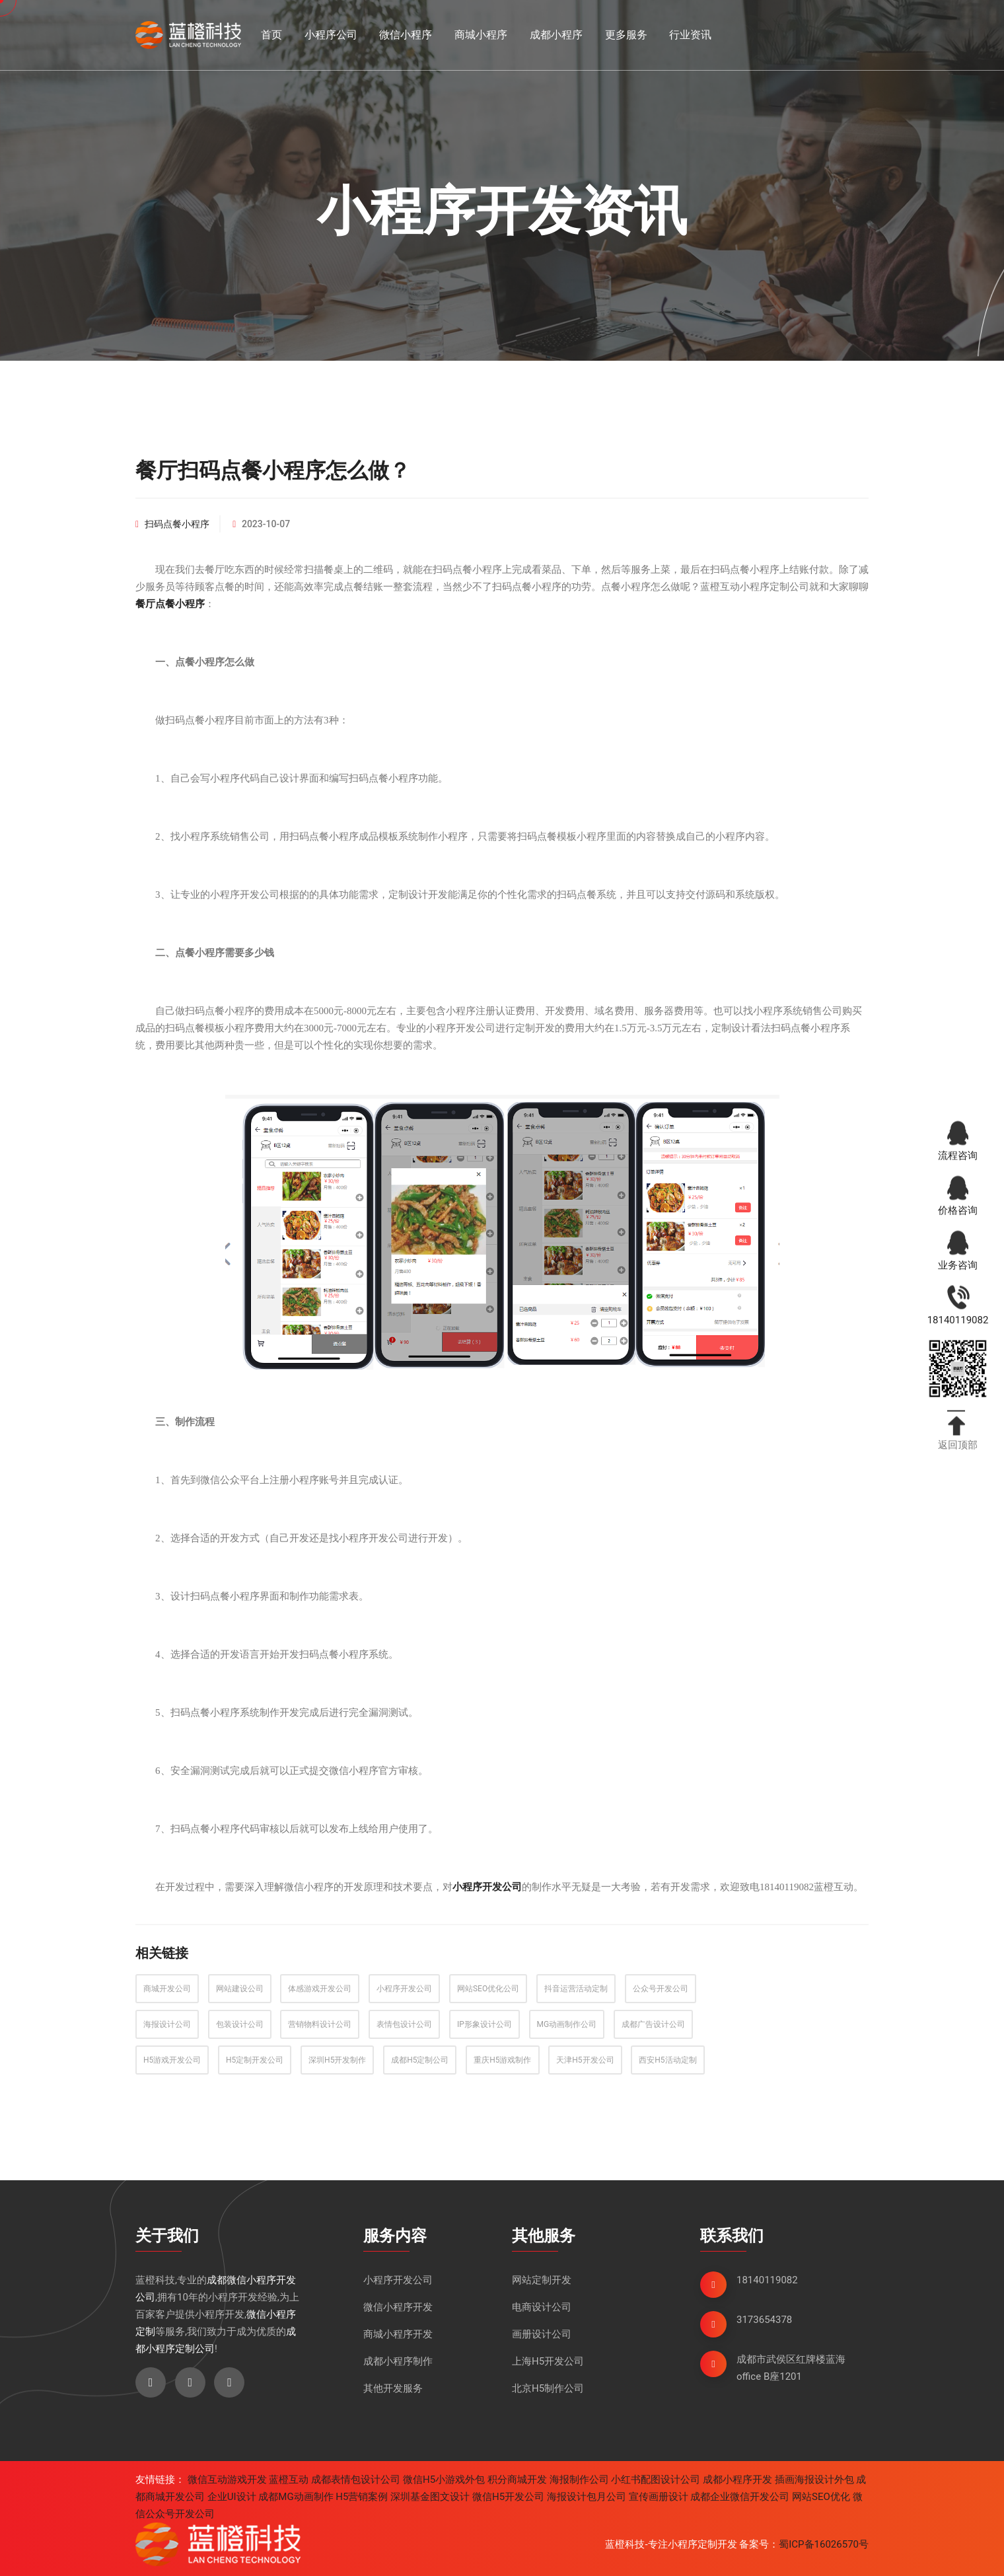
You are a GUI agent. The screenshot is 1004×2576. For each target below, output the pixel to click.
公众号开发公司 (660, 1988)
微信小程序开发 (398, 2307)
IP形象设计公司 (484, 2024)
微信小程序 (405, 34)
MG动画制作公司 (567, 2024)
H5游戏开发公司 (172, 2060)
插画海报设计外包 (814, 2479)
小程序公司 (331, 34)
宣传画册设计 (658, 2497)
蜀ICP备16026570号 (824, 2544)
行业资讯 (690, 34)
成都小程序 (556, 34)
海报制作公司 (579, 2479)
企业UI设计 (231, 2497)
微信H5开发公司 (508, 2497)
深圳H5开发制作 (337, 2060)
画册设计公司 (541, 2334)
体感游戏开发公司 (319, 1988)
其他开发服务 (393, 2388)
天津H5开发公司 (585, 2060)
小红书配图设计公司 (655, 2479)
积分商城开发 (517, 2479)
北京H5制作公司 (548, 2388)
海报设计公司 (167, 2024)
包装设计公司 (240, 2024)
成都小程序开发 (737, 2479)
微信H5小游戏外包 (444, 2479)
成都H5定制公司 (419, 2060)
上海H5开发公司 (548, 2361)
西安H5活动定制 (667, 2060)
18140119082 (767, 2280)
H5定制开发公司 (254, 2060)
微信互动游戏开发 (227, 2479)
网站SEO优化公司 (488, 1988)
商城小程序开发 (398, 2334)
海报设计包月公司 (586, 2497)
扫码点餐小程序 (177, 524)
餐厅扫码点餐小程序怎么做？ (272, 470)
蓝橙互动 (288, 2479)
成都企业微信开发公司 (739, 2497)
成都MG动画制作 (295, 2497)
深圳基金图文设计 (430, 2497)
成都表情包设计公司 (355, 2479)
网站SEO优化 (821, 2497)
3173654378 (764, 2320)
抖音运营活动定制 (576, 1988)
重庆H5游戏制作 (502, 2060)
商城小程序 (480, 34)
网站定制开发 (541, 2280)
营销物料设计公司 (319, 2024)
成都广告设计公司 (653, 2024)
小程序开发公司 (404, 1988)
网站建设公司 (240, 1988)
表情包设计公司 (404, 2024)
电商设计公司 (541, 2307)
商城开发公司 (167, 1988)
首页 (271, 34)
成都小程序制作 (398, 2361)
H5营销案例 (362, 2497)
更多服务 (626, 34)
